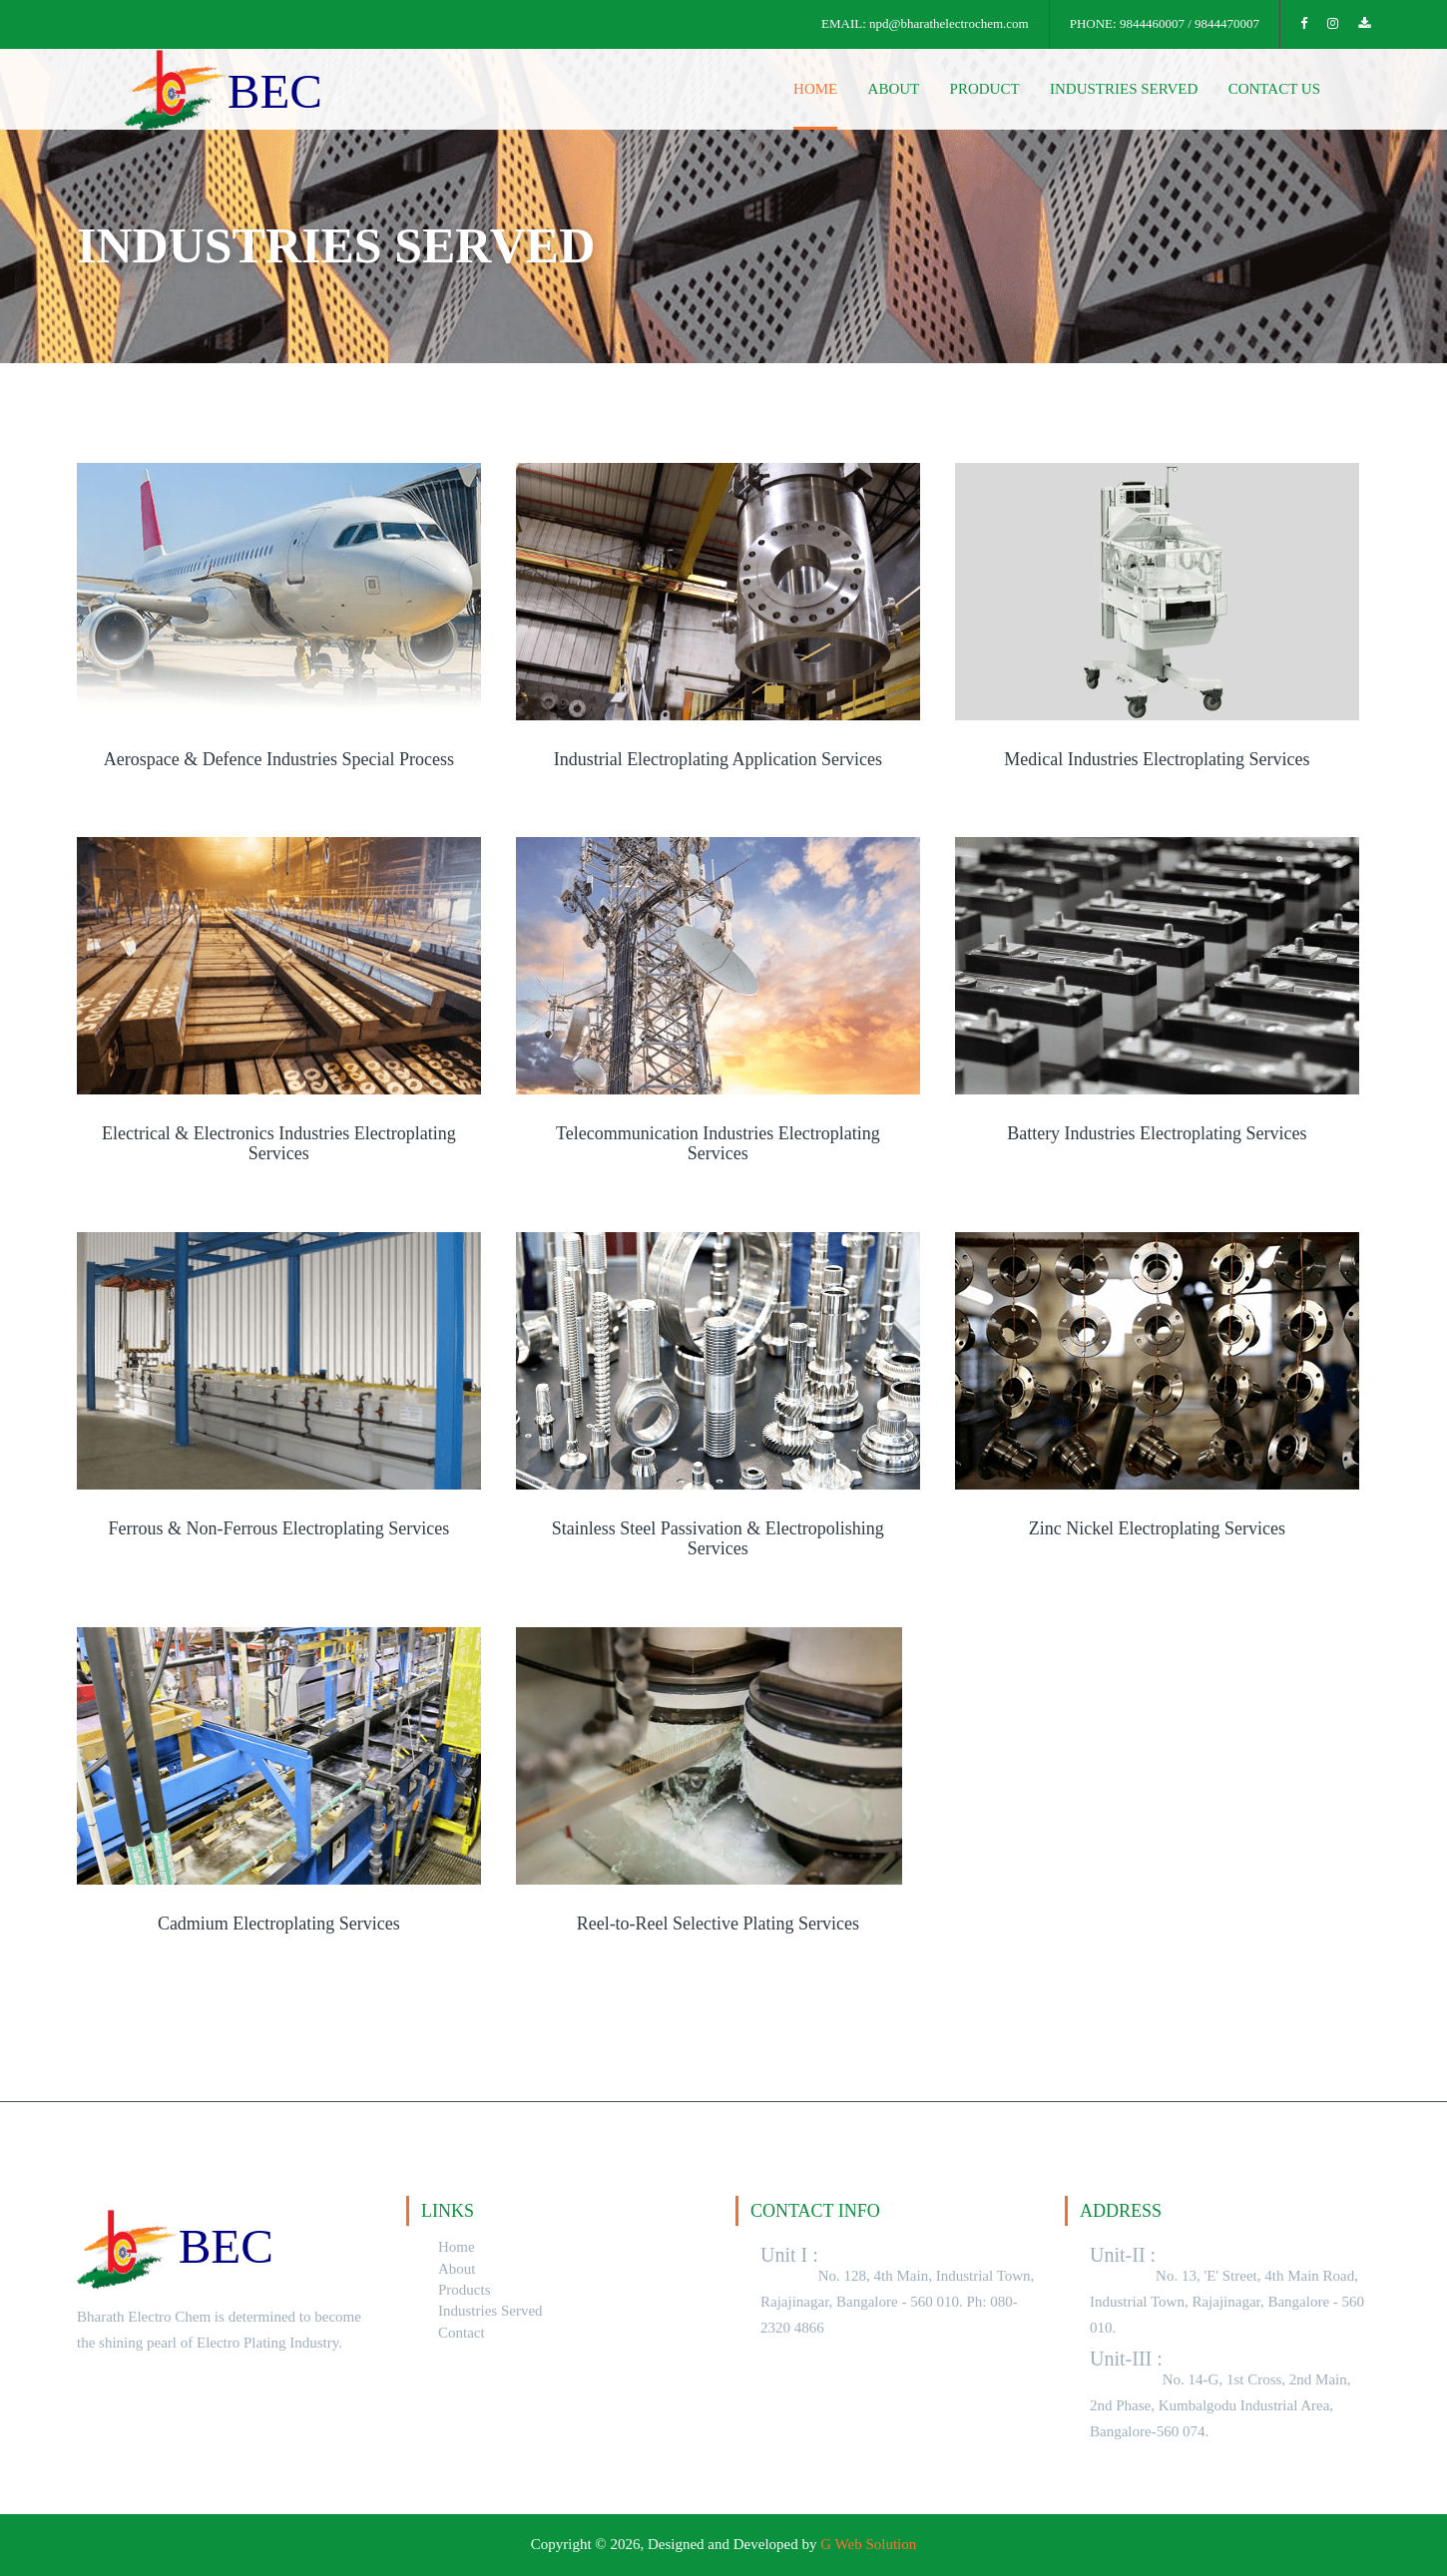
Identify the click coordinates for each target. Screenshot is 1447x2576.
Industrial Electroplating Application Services (718, 759)
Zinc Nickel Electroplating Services (1157, 1528)
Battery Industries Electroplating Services (1156, 1133)
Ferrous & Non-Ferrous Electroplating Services (278, 1528)
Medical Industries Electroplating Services (1156, 759)
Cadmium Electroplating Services (279, 1924)
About (457, 2269)
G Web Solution (868, 2544)
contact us (1274, 89)
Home (456, 2247)
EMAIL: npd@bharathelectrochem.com (925, 23)
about (895, 89)
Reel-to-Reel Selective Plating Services (718, 1924)
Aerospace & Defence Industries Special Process (279, 759)
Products (464, 2290)
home (816, 89)
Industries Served (1124, 89)
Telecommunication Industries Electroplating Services (718, 1143)
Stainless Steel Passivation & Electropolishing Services (718, 1538)
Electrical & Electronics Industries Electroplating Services (279, 1143)
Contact (461, 2333)
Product (985, 89)
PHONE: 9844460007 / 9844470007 (1164, 23)
